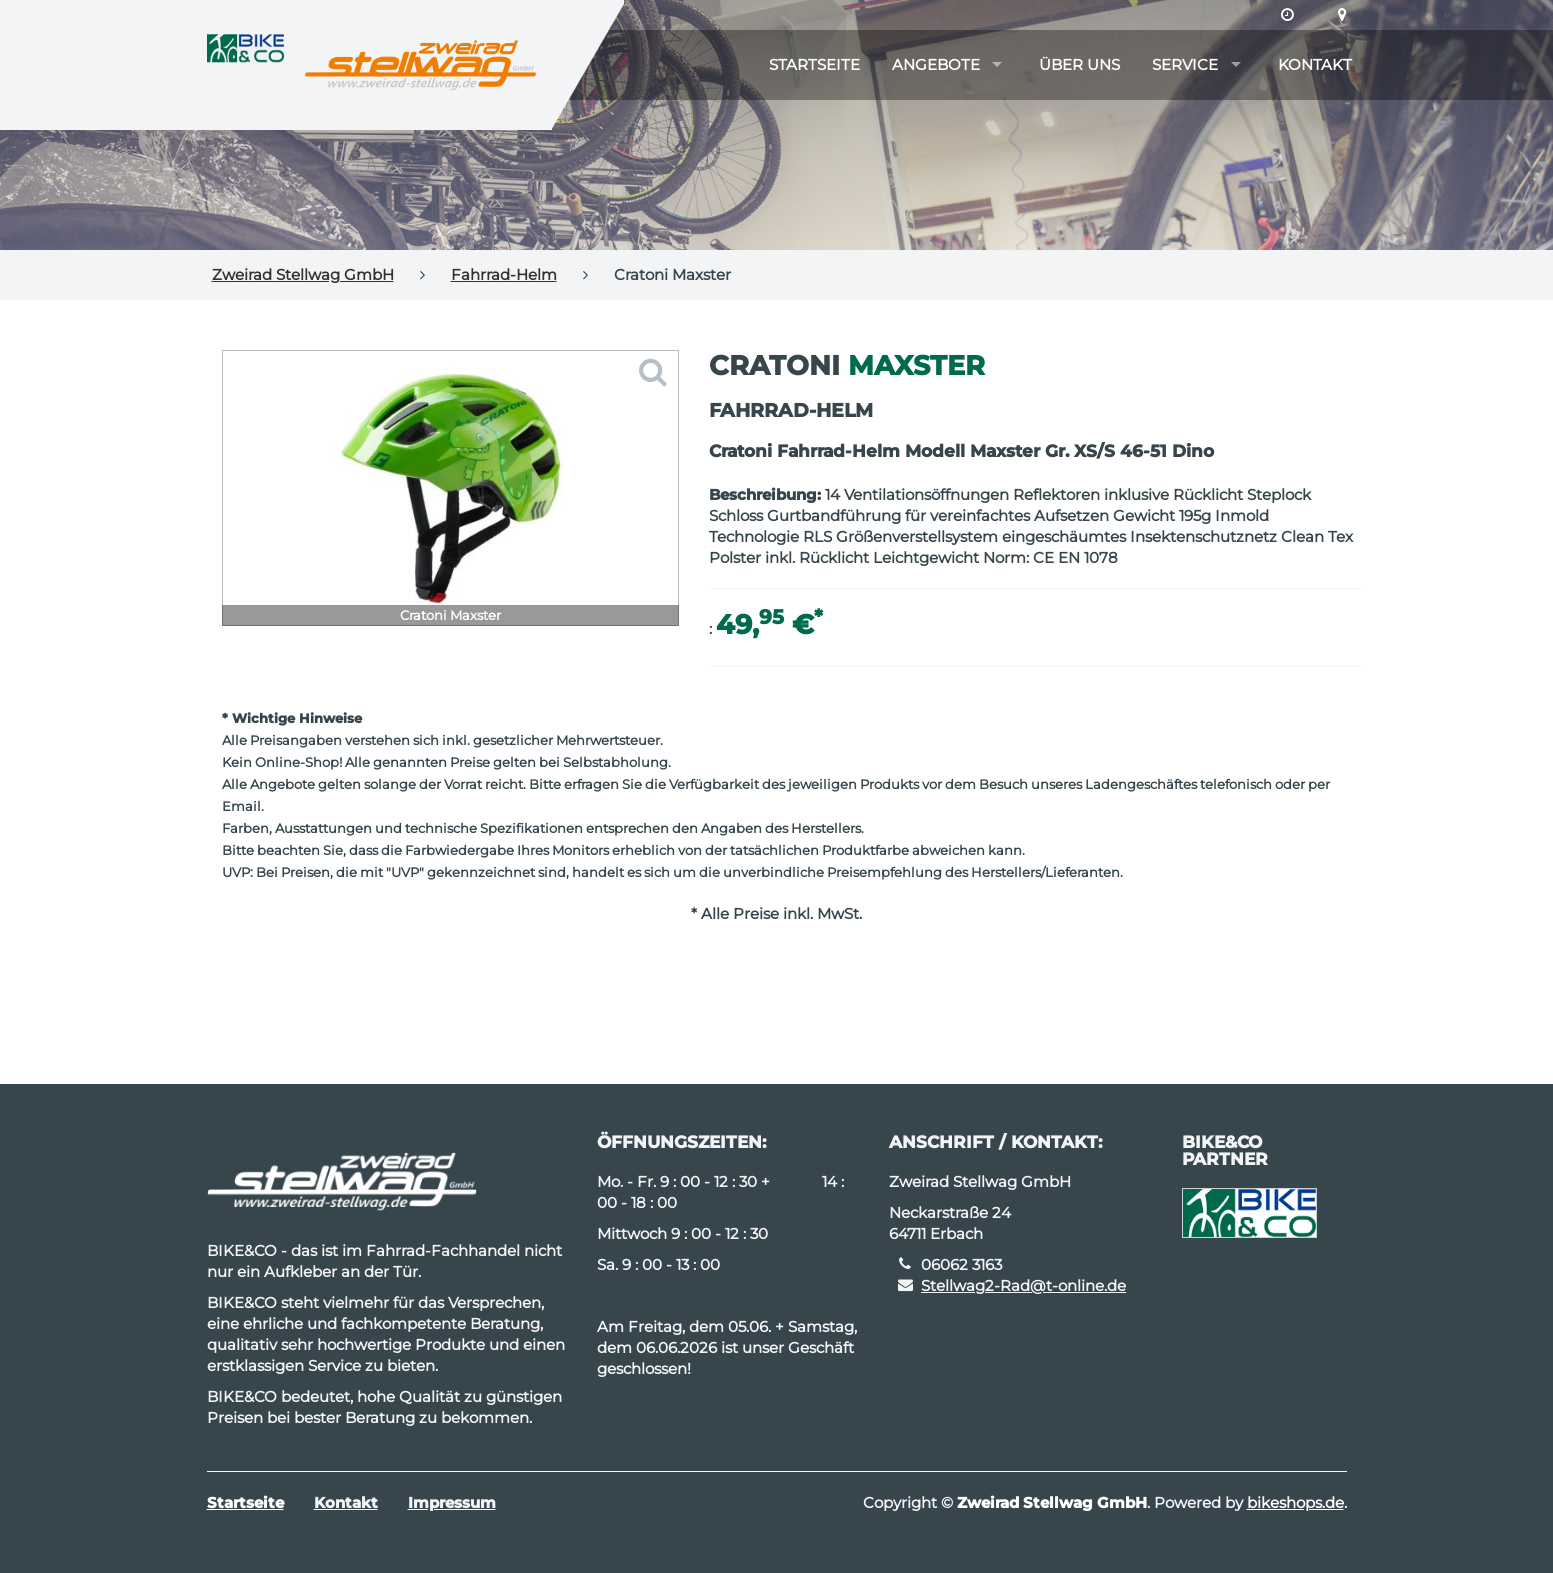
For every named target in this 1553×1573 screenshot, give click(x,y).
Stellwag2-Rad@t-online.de (1023, 1285)
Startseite (814, 64)
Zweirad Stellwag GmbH (303, 274)
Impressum (452, 1502)
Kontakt (1315, 64)
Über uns (1079, 64)
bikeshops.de (1295, 1502)
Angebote (936, 64)
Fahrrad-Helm (504, 274)
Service (1185, 64)
